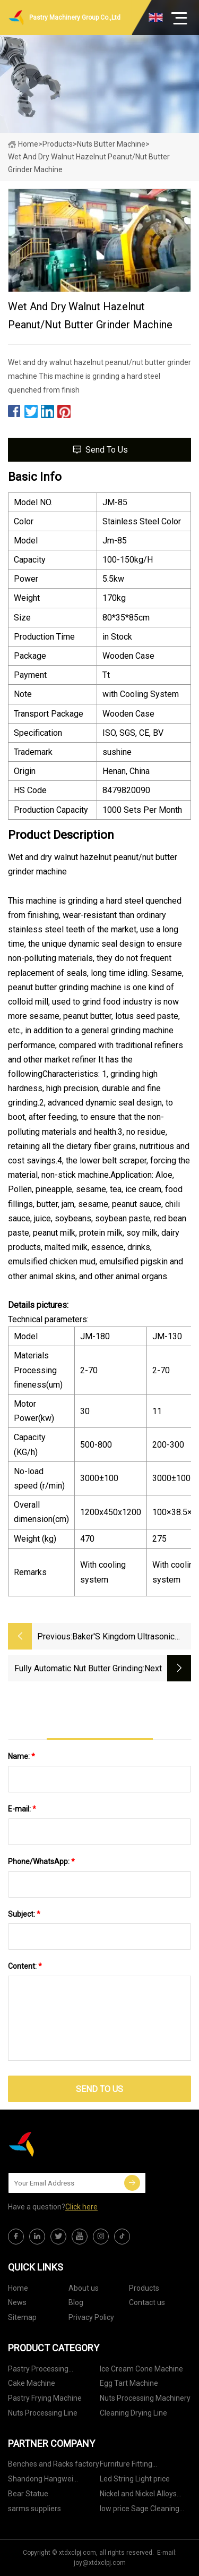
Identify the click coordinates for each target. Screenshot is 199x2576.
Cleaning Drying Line (133, 2413)
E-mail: (22, 1809)
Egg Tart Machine (129, 2383)
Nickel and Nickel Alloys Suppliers (138, 2495)
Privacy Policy (91, 2317)
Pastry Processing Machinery (38, 2371)
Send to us (99, 450)
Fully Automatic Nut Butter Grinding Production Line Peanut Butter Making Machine (78, 1669)
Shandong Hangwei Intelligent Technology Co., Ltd (51, 2481)
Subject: (24, 1914)
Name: (21, 1756)
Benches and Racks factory (53, 2464)
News (17, 2302)
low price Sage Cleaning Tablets (139, 2510)
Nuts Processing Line (42, 2413)
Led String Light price (135, 2479)
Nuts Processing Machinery (145, 2398)
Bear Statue (28, 2493)
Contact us (147, 2302)
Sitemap (22, 2317)
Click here (81, 2207)
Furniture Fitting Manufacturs (126, 2466)
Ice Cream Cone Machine (141, 2369)
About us (83, 2288)
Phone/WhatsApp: (41, 1861)
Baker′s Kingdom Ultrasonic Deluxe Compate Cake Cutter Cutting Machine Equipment (125, 1637)
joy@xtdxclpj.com (100, 2562)
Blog (75, 2302)
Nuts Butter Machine (111, 144)
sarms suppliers (34, 2508)
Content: (25, 1966)
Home (23, 144)
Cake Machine (31, 2383)
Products (57, 144)
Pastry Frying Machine (45, 2398)
